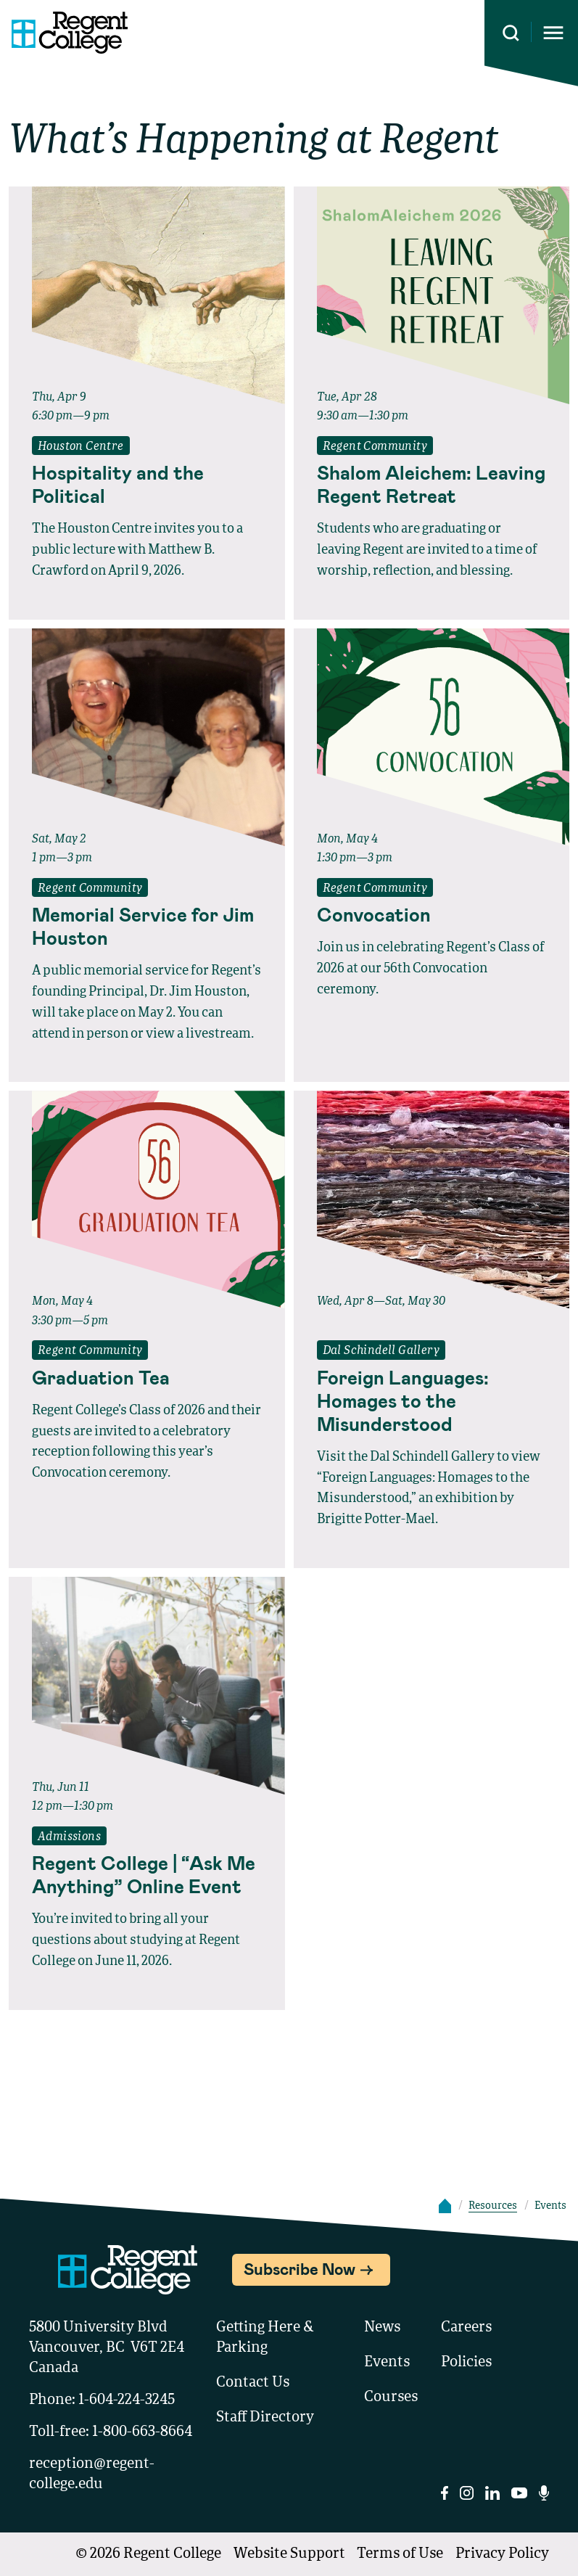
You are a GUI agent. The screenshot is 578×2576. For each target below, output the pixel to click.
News (382, 2328)
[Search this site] (511, 33)
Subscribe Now (299, 2268)
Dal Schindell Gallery (381, 1351)
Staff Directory (265, 2418)
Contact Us (252, 2383)
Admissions (69, 1837)
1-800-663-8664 (142, 2432)
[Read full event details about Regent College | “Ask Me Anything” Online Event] (147, 1874)
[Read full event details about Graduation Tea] (147, 1377)
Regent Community (375, 447)
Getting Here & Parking (265, 2338)
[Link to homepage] (64, 32)
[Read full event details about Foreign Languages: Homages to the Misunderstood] (432, 1400)
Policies (466, 2362)
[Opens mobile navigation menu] (553, 33)
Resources (492, 2206)
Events (387, 2362)
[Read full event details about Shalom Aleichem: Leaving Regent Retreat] (432, 484)
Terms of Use (400, 2554)
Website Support (289, 2554)
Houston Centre (81, 447)
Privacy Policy (502, 2554)
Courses (391, 2397)
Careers (466, 2328)
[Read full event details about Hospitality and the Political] (147, 484)
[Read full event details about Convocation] (432, 914)
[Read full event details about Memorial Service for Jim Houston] (147, 926)
